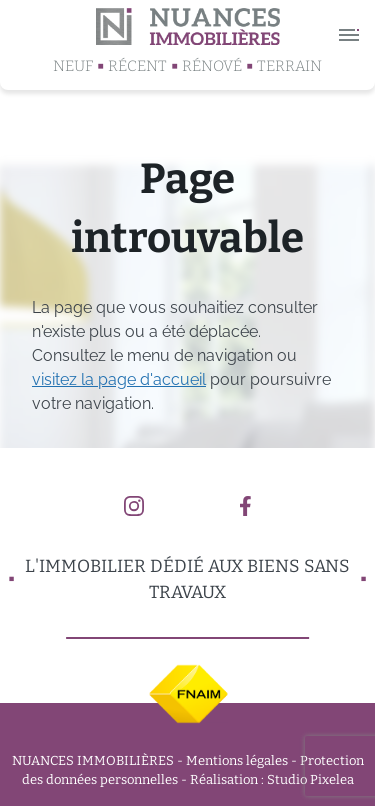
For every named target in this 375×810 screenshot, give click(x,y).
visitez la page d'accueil (119, 379)
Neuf (73, 66)
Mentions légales (237, 760)
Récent (137, 66)
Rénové (212, 66)
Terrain (289, 66)
